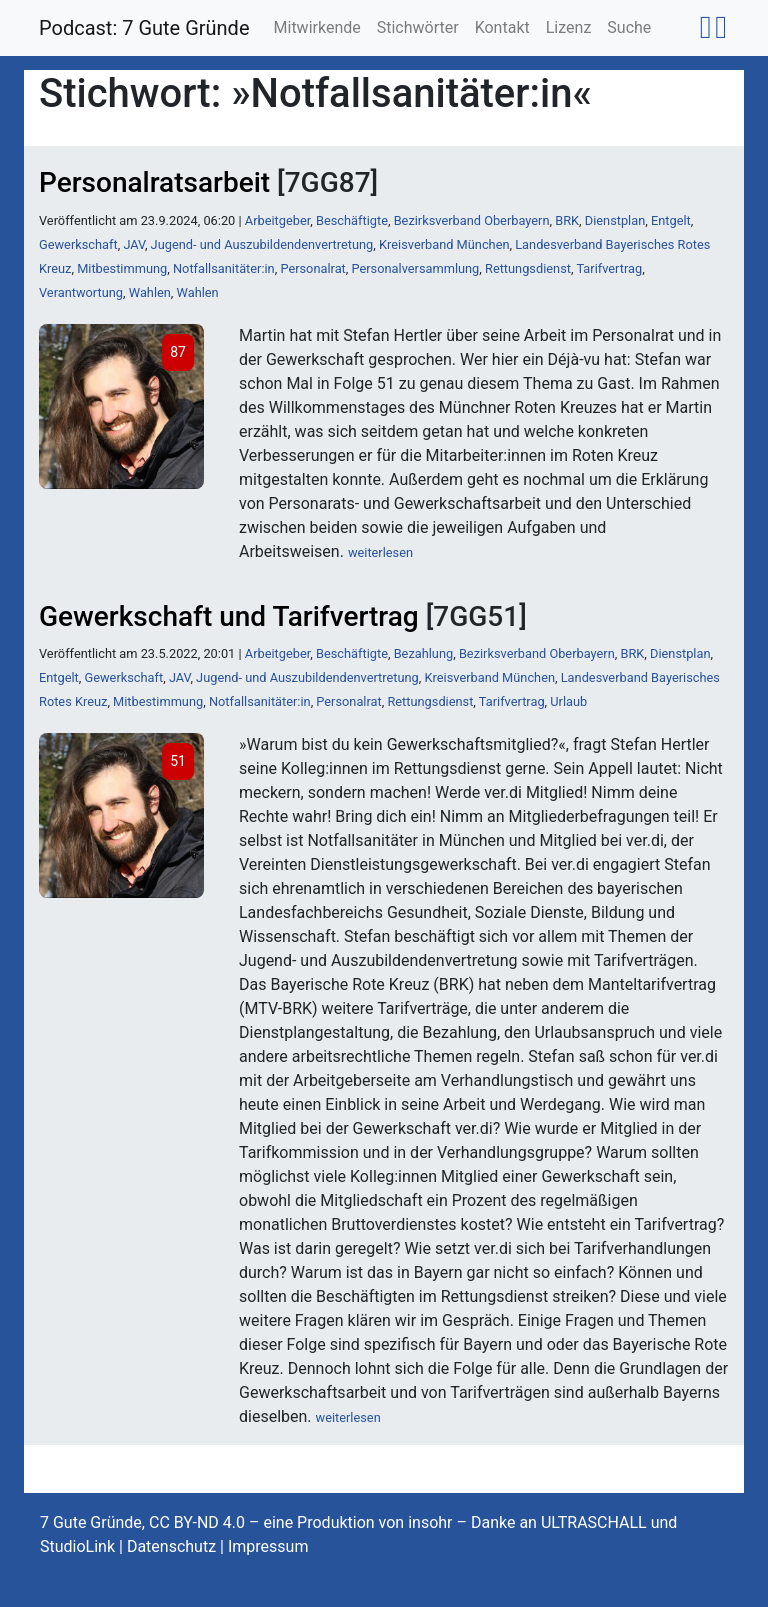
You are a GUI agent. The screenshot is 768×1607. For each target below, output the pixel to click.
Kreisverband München (444, 244)
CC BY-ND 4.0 (197, 1522)
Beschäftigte (352, 220)
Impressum (268, 1546)
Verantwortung (81, 292)
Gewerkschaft (78, 244)
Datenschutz (171, 1546)
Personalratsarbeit (154, 182)
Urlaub (568, 701)
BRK (567, 220)
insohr (430, 1522)
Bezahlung (424, 653)
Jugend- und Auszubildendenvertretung (262, 244)
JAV (133, 244)
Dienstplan (615, 220)
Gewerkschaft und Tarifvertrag (229, 616)
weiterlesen (380, 552)
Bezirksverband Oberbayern (472, 220)
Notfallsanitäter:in (224, 268)
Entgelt (671, 220)
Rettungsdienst (528, 268)
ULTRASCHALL (594, 1522)
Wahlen (150, 292)
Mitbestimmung (122, 268)
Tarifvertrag (609, 268)
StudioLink (77, 1546)
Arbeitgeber (277, 220)
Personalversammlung (415, 268)
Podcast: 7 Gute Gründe (144, 28)
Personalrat (312, 268)
